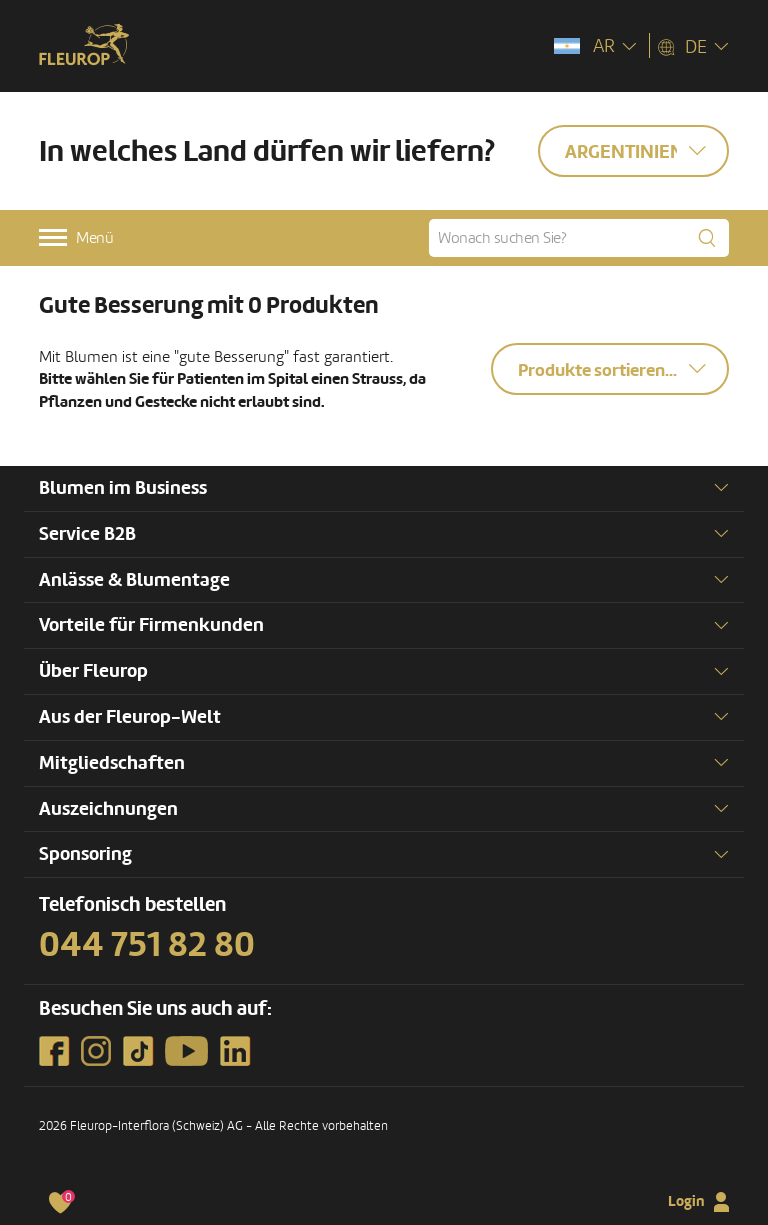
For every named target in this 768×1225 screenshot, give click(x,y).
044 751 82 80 (147, 945)
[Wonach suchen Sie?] (579, 238)
